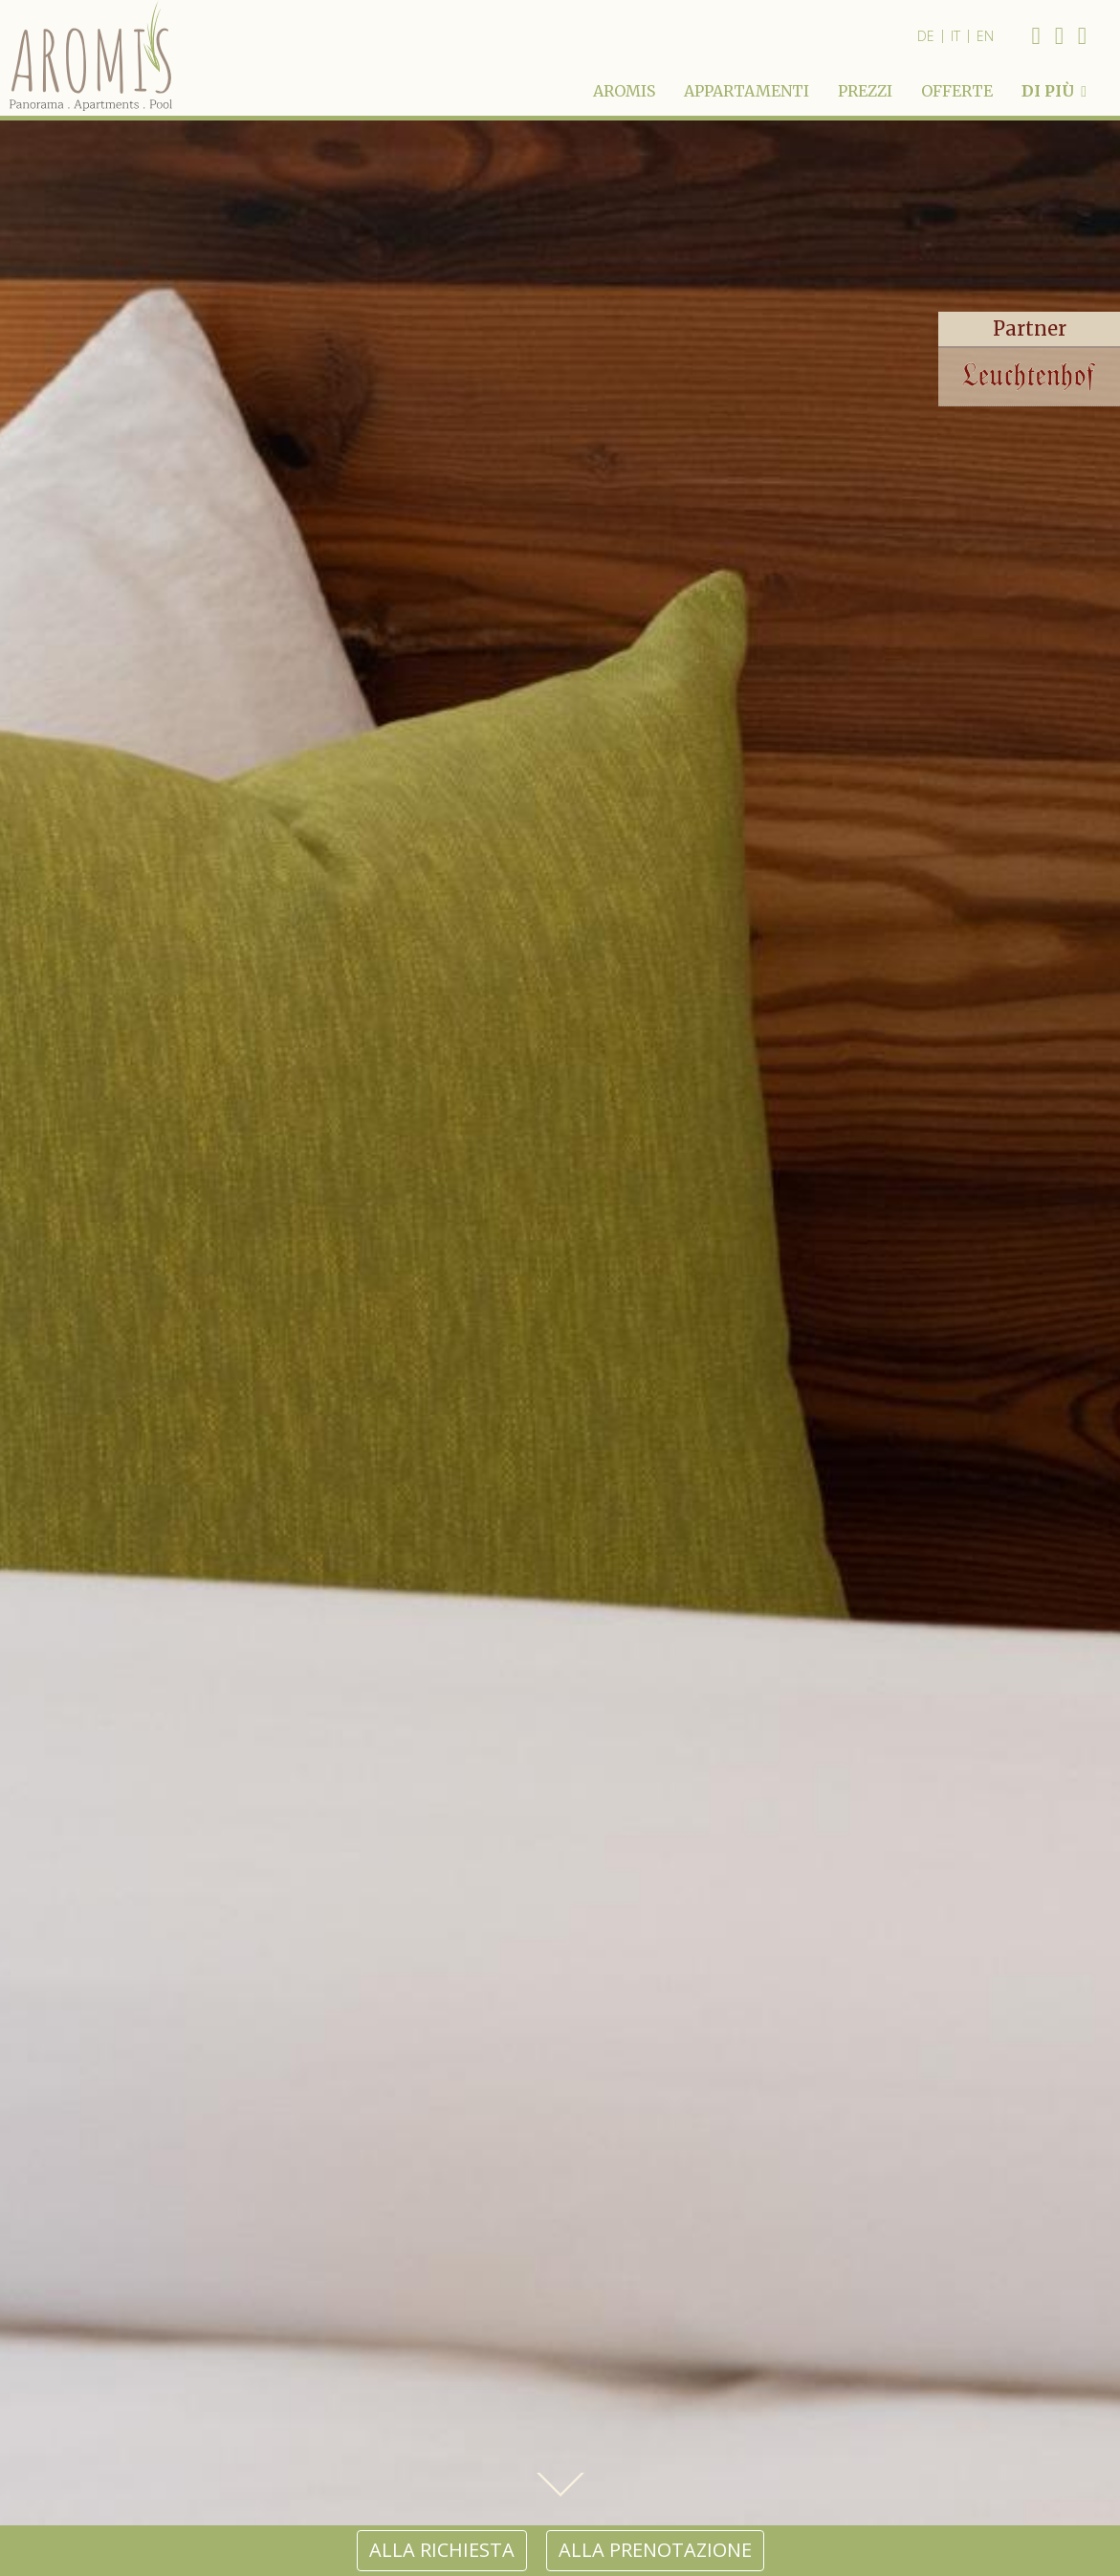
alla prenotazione (655, 2550)
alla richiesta (442, 2550)
